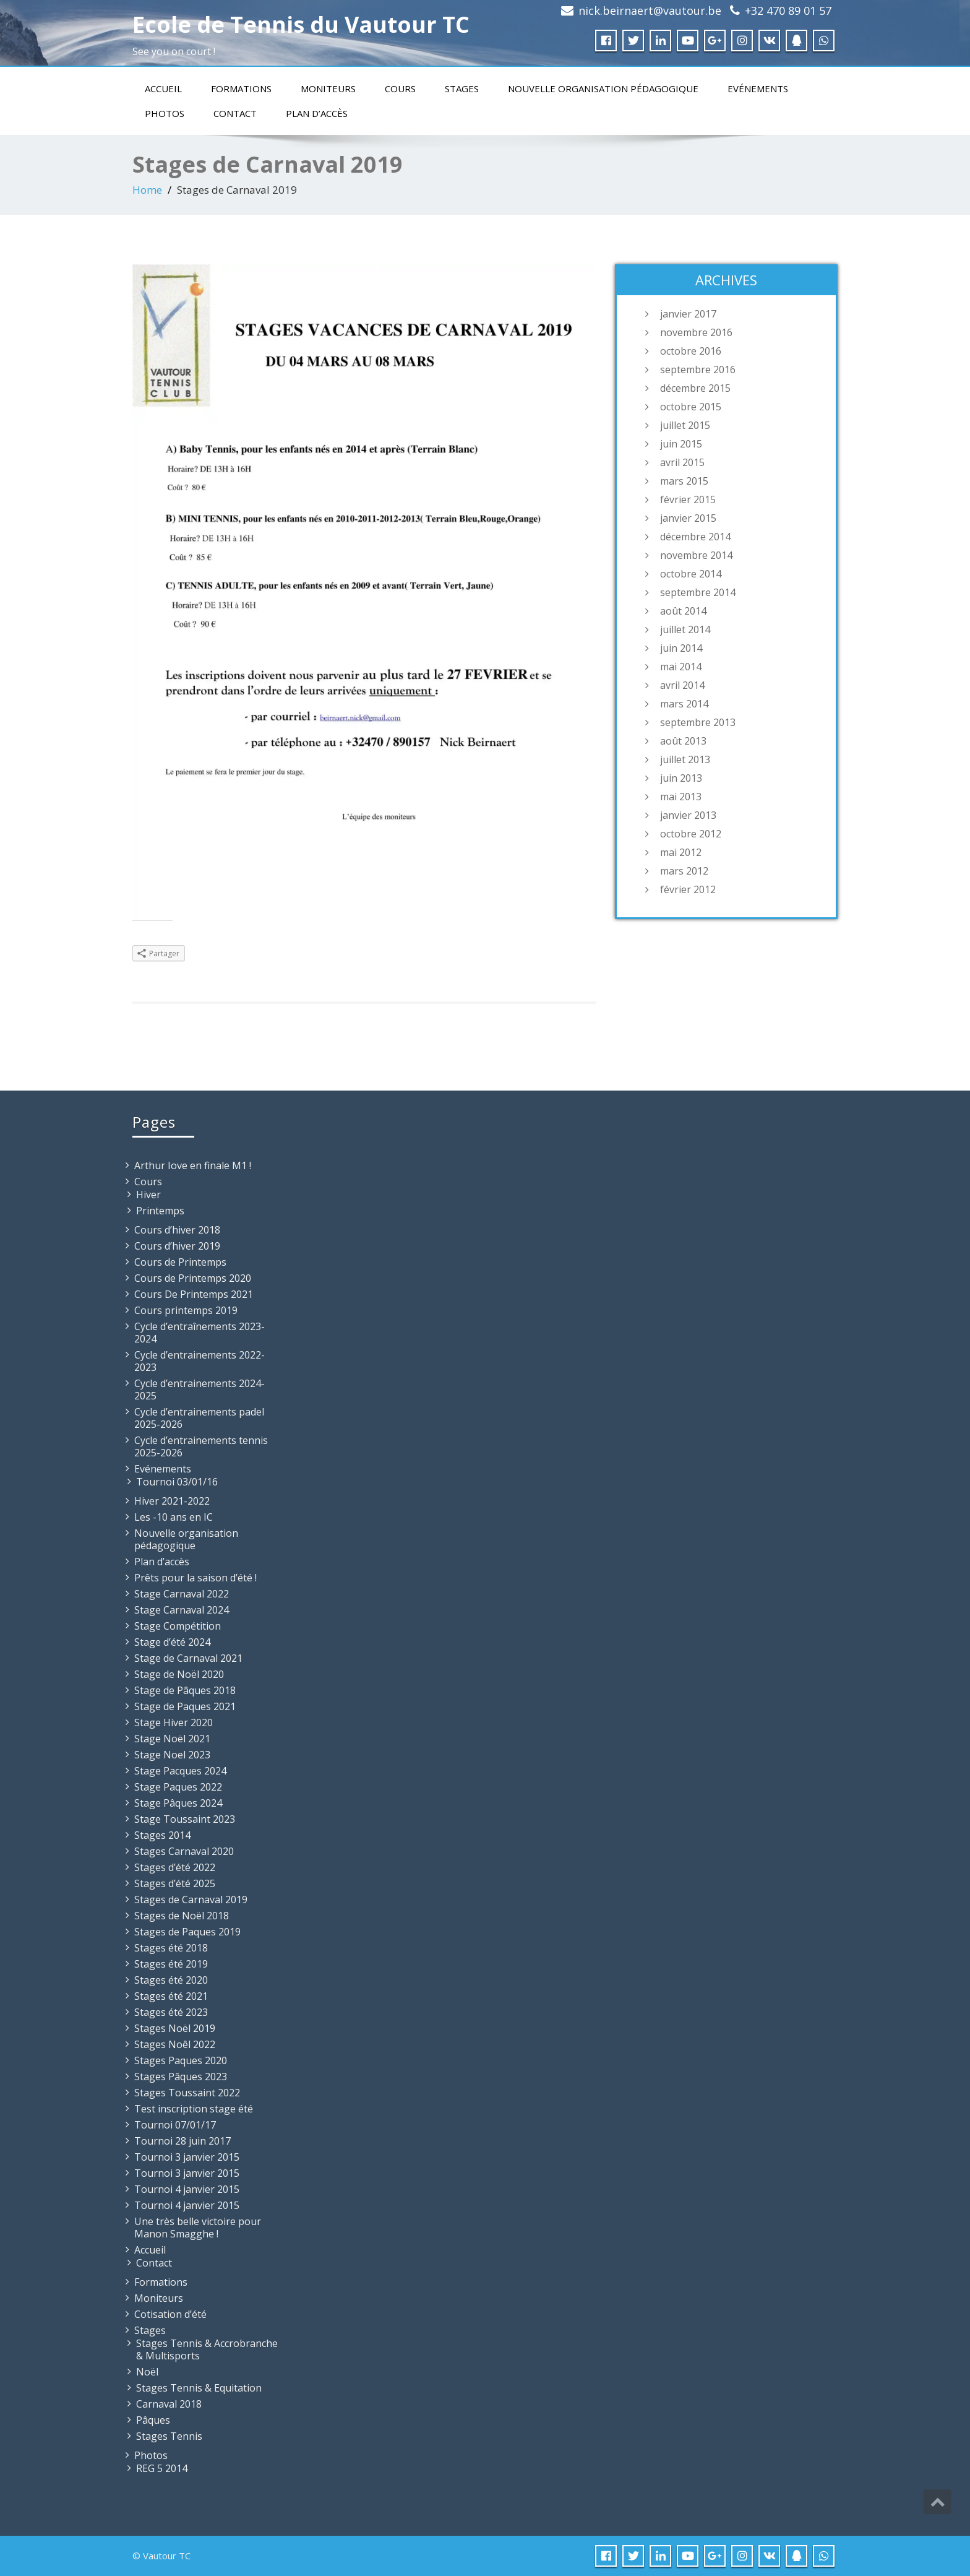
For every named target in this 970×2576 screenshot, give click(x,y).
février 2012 (688, 889)
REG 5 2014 (161, 2468)
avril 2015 (682, 462)
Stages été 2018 (171, 1948)
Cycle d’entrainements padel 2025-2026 (199, 1418)
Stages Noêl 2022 (174, 2044)
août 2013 (683, 741)
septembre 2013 (698, 722)
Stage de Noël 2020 (179, 1674)
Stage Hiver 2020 (173, 1722)
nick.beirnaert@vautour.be (649, 10)
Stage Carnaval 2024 (181, 1610)
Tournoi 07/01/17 (175, 2125)
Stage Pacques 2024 (180, 1771)
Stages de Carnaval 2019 (190, 1899)
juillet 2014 (685, 629)
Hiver (148, 1194)
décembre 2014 (695, 536)
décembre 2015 (695, 388)
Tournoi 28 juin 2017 (182, 2141)
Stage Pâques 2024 (178, 1803)
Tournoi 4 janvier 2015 (186, 2189)
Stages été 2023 (171, 2012)
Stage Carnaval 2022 (181, 1594)
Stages (462, 88)
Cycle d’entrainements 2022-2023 (199, 1361)
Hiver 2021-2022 (172, 1501)
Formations (241, 88)
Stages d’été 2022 (174, 1867)
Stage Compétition (177, 1626)
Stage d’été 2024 (172, 1642)
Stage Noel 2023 (172, 1754)
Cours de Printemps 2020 (192, 1278)
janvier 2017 (688, 314)
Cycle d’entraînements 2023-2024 (199, 1333)
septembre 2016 (698, 369)
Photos (164, 113)
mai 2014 (681, 666)
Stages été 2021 (171, 1996)
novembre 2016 (696, 332)
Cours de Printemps (180, 1262)
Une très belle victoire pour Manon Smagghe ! (197, 2228)
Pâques (153, 2420)
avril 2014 (682, 685)
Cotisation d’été (170, 2314)
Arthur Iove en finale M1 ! (192, 1165)
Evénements (758, 88)
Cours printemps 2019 (186, 1310)
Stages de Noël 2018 (181, 1915)
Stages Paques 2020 (180, 2060)
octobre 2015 (690, 406)
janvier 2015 (688, 518)
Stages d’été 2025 (174, 1883)
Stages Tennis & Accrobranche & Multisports (207, 2349)
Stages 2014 (162, 1835)
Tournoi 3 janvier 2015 (186, 2157)
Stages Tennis (169, 2436)
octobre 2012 (690, 834)
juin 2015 (681, 444)
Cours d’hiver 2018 (177, 1230)
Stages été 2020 (171, 1980)
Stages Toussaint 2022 (187, 2092)
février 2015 (688, 499)
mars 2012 (684, 871)
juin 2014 (681, 648)
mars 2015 (684, 481)
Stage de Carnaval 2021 (188, 1658)
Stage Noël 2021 (172, 1738)
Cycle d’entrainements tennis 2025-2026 (201, 1446)
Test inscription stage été (193, 2109)
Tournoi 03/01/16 (177, 1482)
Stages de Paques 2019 (187, 1931)
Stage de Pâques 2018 (185, 1690)
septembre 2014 (698, 592)
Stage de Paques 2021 (185, 1706)
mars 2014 (684, 704)
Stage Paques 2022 (178, 1787)
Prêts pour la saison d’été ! (195, 1577)
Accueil (163, 88)
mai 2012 (681, 852)
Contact (235, 113)
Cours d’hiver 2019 (177, 1246)
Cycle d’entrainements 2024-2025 (199, 1390)
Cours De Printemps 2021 (193, 1294)
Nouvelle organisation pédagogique (603, 88)
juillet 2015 (685, 425)
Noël (147, 2372)
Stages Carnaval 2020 (184, 1851)
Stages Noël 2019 (174, 2028)
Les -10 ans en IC (173, 1517)
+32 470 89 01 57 (788, 10)
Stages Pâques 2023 (180, 2076)
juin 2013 (681, 778)
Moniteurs (328, 88)
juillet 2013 (685, 759)
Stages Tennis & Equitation (199, 2388)
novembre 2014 (696, 555)
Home (147, 190)
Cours (400, 88)
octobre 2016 (690, 351)
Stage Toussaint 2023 (184, 1819)
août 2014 (683, 611)
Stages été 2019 (171, 1964)
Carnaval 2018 (169, 2404)
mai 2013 (681, 796)
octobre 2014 (690, 574)
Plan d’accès (317, 113)
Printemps (160, 1210)
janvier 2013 (688, 815)
